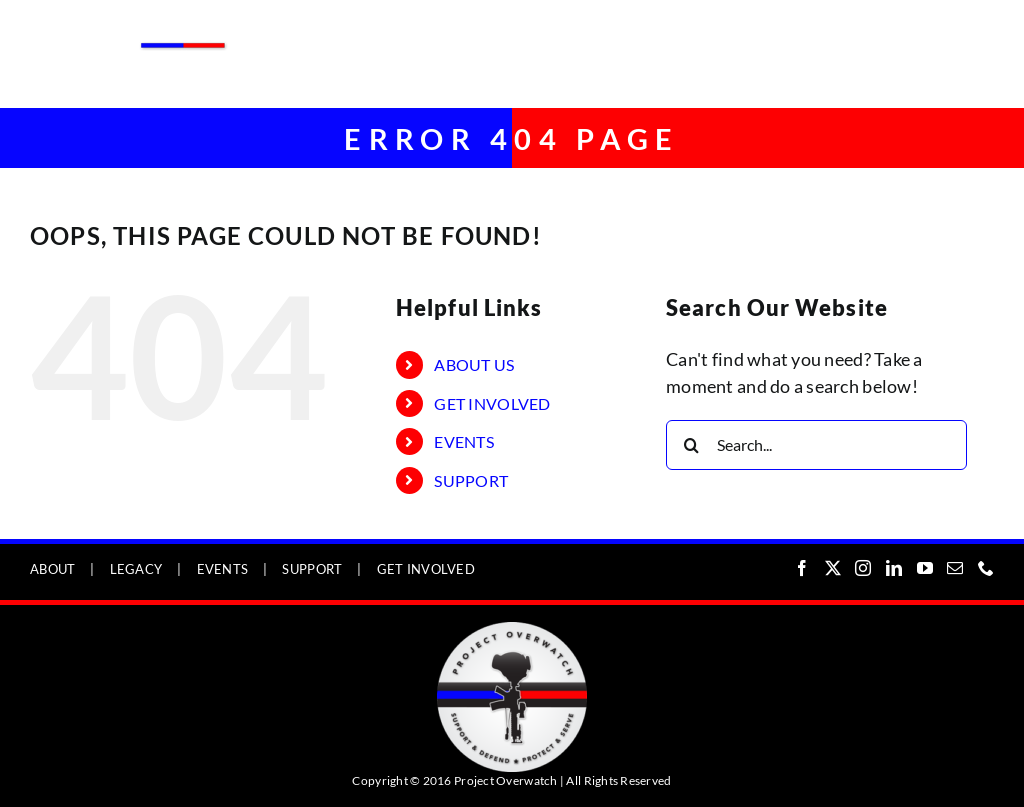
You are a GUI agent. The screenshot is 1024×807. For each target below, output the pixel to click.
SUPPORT (471, 480)
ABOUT (52, 569)
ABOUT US (474, 364)
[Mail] (955, 568)
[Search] (691, 445)
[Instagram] (863, 568)
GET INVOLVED (492, 403)
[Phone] (986, 568)
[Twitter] (833, 568)
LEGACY (136, 569)
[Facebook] (802, 568)
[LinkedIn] (894, 568)
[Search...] (816, 445)
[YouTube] (925, 568)
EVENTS (464, 441)
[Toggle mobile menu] (983, 32)
